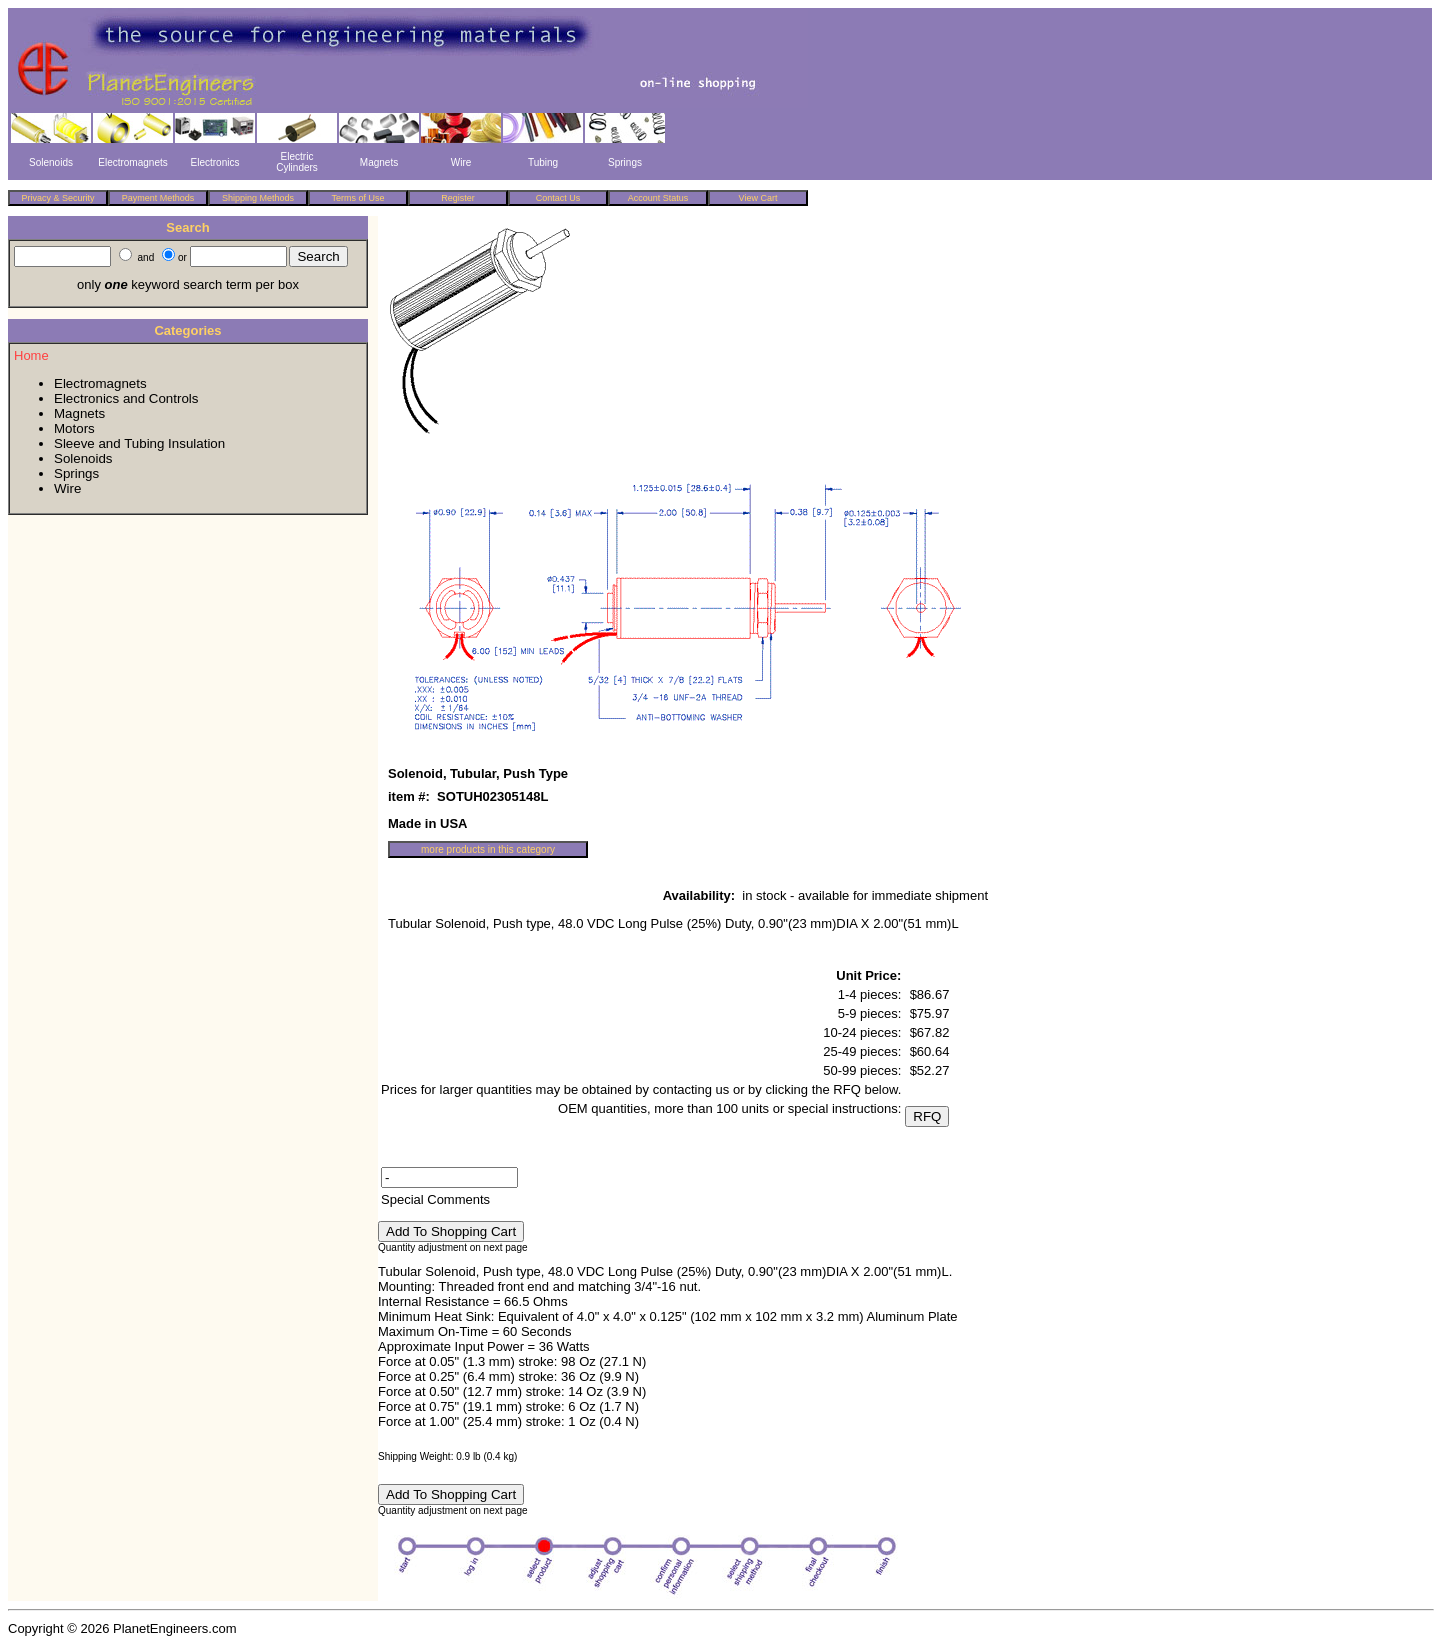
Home (31, 355)
